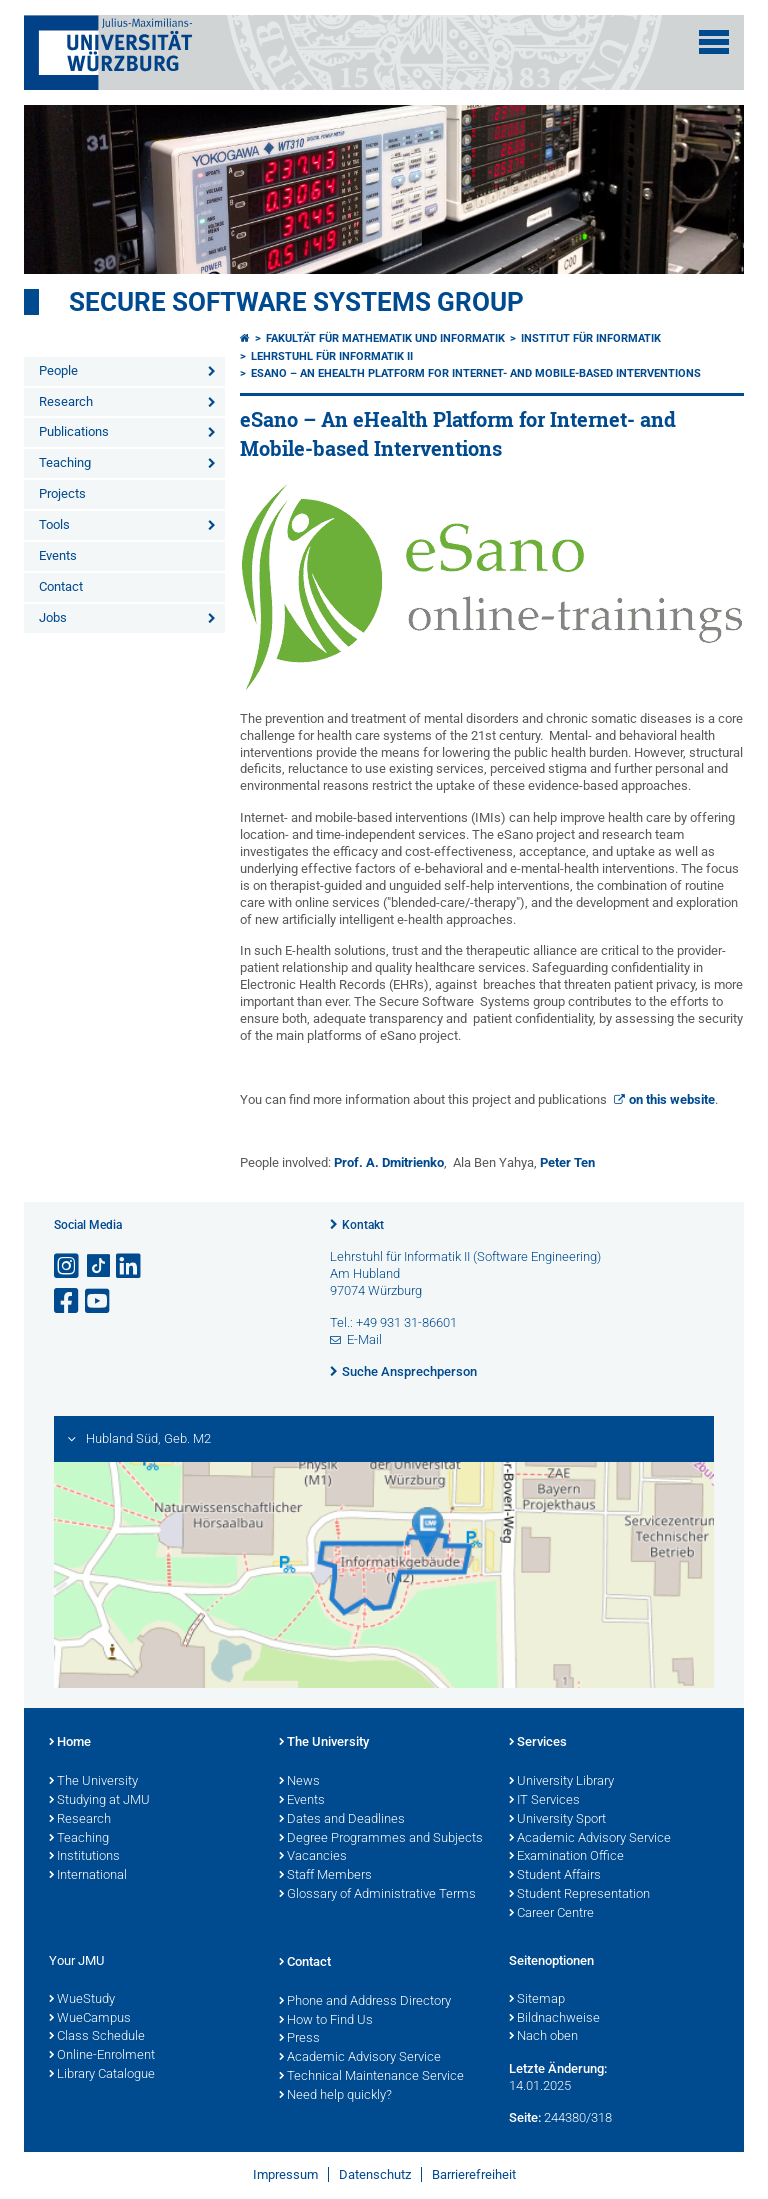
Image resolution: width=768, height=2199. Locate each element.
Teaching (65, 462)
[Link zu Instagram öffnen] (68, 1266)
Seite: (525, 2117)
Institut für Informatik (591, 338)
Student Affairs (555, 1876)
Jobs (53, 617)
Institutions (84, 1857)
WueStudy (82, 2000)
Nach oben (543, 2037)
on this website (672, 1099)
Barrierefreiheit (474, 2174)
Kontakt (363, 1225)
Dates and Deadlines (342, 1820)
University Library (561, 1782)
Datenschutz (375, 2174)
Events (58, 555)
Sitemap (537, 2000)
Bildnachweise (554, 2019)
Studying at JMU (99, 1801)
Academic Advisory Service (590, 1839)
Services (538, 1743)
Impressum (285, 2174)
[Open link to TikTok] (99, 1266)
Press (299, 2039)
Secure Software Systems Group (296, 302)
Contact (61, 586)
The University (93, 1782)
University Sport (557, 1820)
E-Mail (364, 1339)
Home (70, 1743)
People (58, 370)
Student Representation (579, 1895)
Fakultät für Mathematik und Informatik (385, 338)
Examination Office (566, 1857)
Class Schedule (97, 2037)
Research (66, 401)
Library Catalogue (102, 2075)
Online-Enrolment (102, 2056)
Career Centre (551, 1914)
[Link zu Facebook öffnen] (68, 1301)
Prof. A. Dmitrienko (389, 1162)
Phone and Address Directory (365, 2002)
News (299, 1782)
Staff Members (325, 1876)
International (88, 1876)
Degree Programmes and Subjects (381, 1839)
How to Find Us (326, 2021)
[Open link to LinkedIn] (130, 1266)
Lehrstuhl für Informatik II (332, 356)
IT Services (544, 1801)
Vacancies (313, 1857)
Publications (74, 431)
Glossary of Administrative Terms (377, 1895)
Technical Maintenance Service (371, 2077)
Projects (62, 493)
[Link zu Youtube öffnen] (99, 1301)
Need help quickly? (335, 2096)
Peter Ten (567, 1162)
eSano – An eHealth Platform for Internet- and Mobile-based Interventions (476, 373)
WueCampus (90, 2019)
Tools (54, 524)
